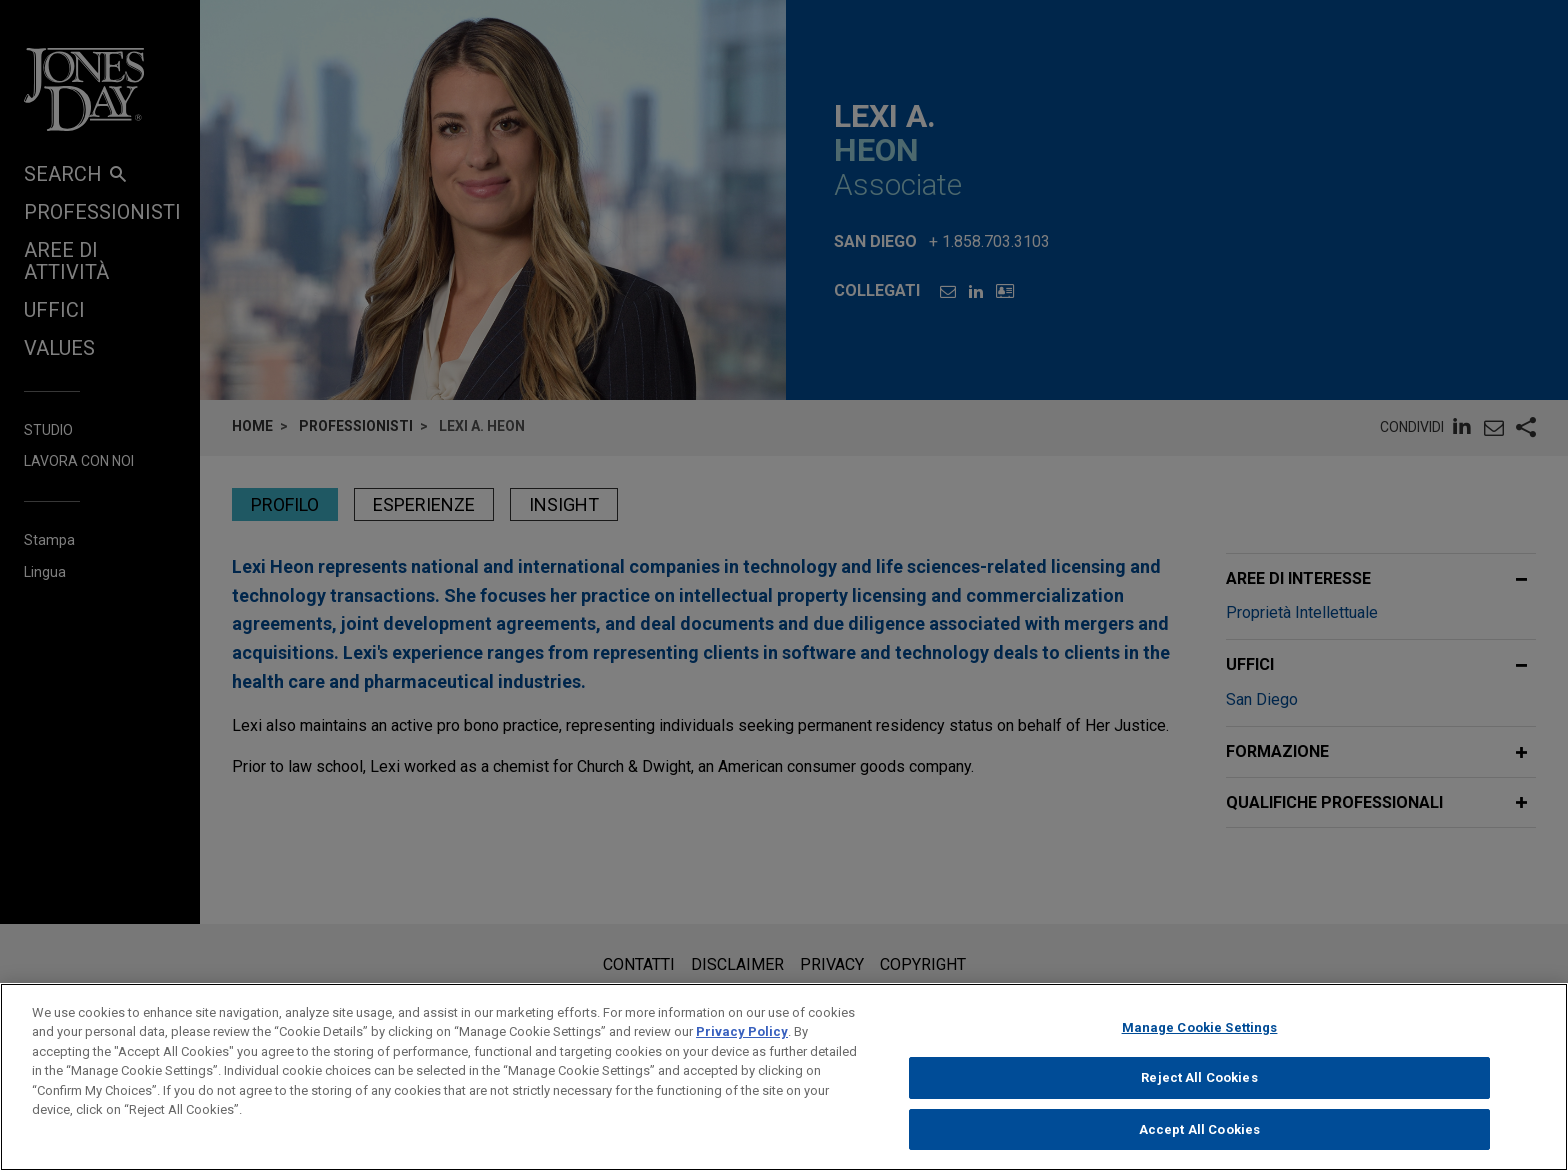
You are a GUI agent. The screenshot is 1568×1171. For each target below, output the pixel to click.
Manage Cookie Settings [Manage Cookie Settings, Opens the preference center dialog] (1200, 1038)
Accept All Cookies (1199, 1140)
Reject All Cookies (1199, 1088)
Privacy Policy (742, 1042)
